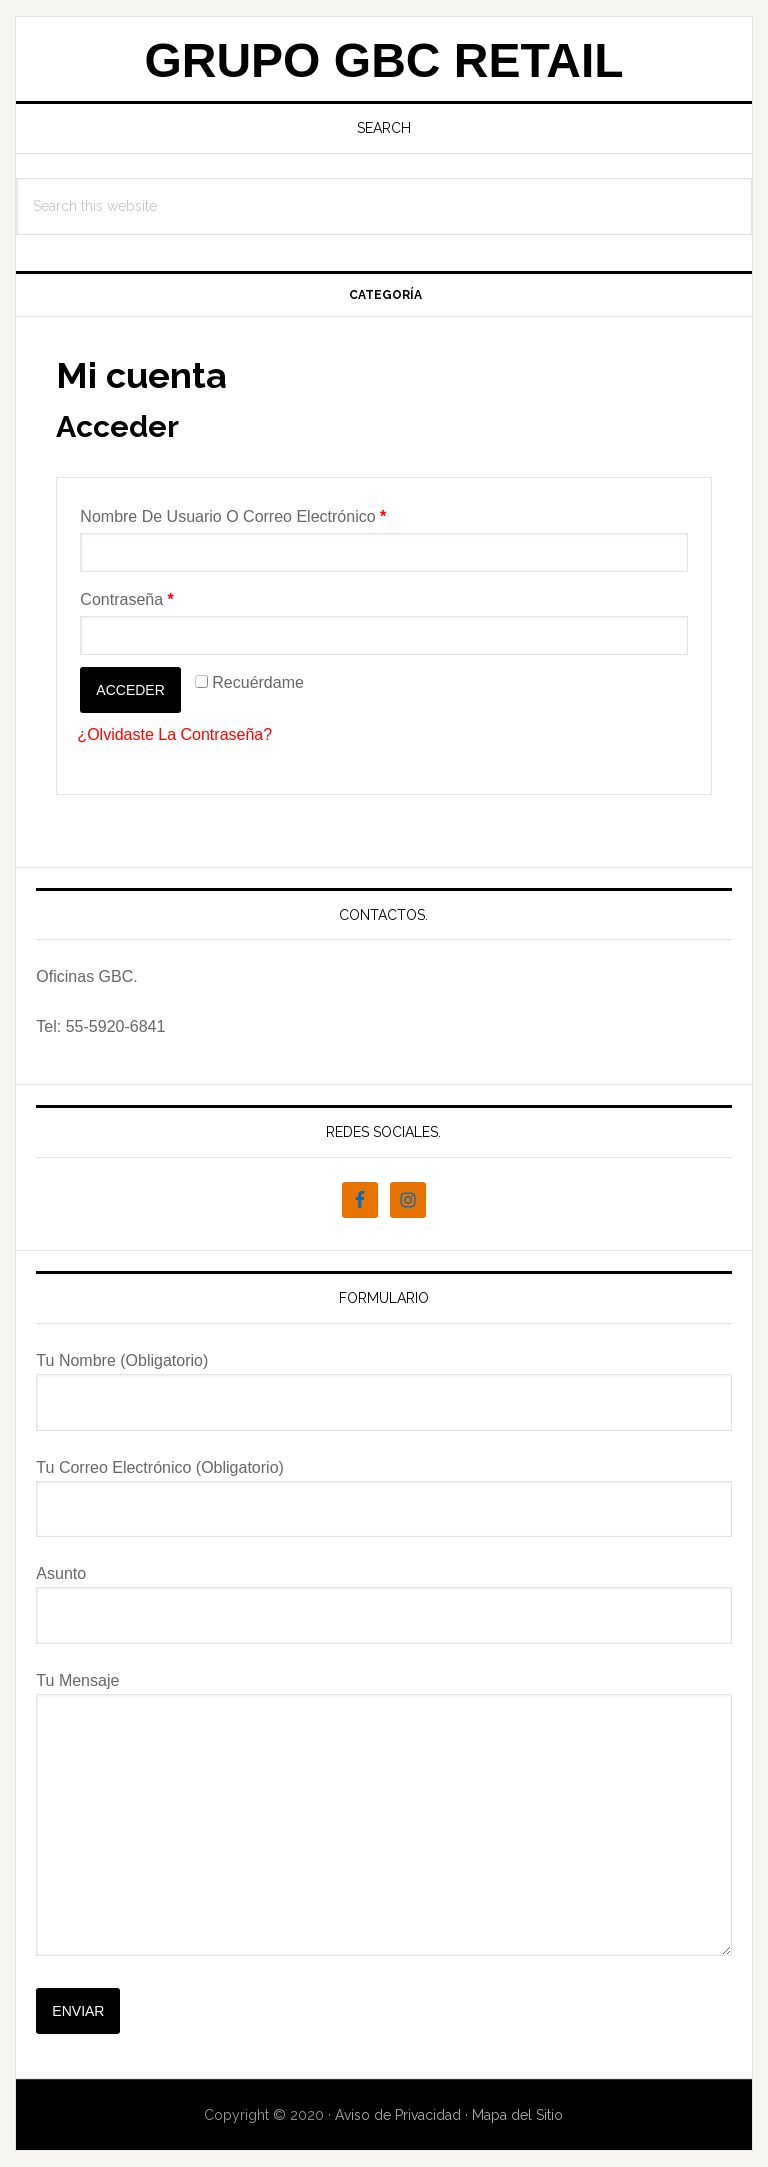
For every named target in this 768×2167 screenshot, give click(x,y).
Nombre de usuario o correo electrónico (233, 516)
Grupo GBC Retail (383, 60)
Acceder (130, 690)
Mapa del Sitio (517, 2115)
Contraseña (126, 599)
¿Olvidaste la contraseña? (174, 734)
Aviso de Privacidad (398, 2115)
